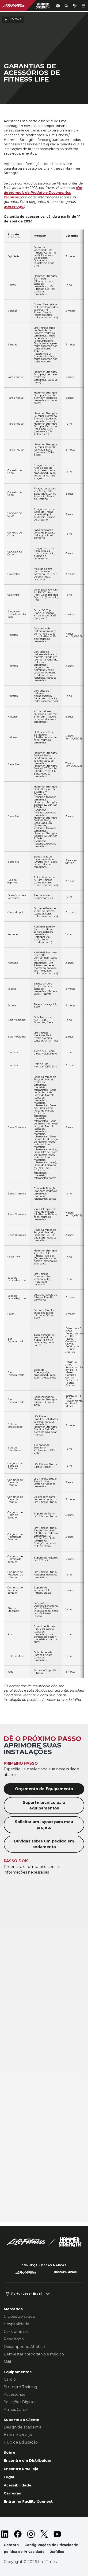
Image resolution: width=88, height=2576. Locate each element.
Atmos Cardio (16, 2409)
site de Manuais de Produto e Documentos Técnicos (43, 192)
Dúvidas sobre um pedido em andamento (44, 1844)
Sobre (9, 2452)
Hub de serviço (18, 2434)
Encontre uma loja (21, 2468)
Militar (9, 2361)
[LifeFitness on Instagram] (31, 2534)
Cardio (10, 2379)
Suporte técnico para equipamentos (44, 1805)
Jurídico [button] (57, 2552)
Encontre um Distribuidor (28, 2460)
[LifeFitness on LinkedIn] (4, 2534)
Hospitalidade (16, 2324)
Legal (9, 2477)
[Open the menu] (83, 5)
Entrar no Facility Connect (28, 2501)
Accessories (14, 2394)
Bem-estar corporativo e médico (34, 2354)
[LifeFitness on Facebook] (18, 2534)
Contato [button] (11, 2545)
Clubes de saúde (19, 2316)
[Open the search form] (66, 5)
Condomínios (16, 2331)
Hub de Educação (21, 2442)
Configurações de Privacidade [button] (51, 2545)
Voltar (13, 19)
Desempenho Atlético (24, 2346)
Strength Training (20, 2387)
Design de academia (22, 2427)
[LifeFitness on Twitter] (44, 2534)
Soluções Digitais (19, 2402)
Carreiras (12, 2493)
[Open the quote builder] (75, 5)
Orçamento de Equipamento (44, 1789)
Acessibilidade (17, 2485)
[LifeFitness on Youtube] (57, 2534)
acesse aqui (14, 206)
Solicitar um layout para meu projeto (44, 1825)
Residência (14, 2339)
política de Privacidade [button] (24, 2552)
